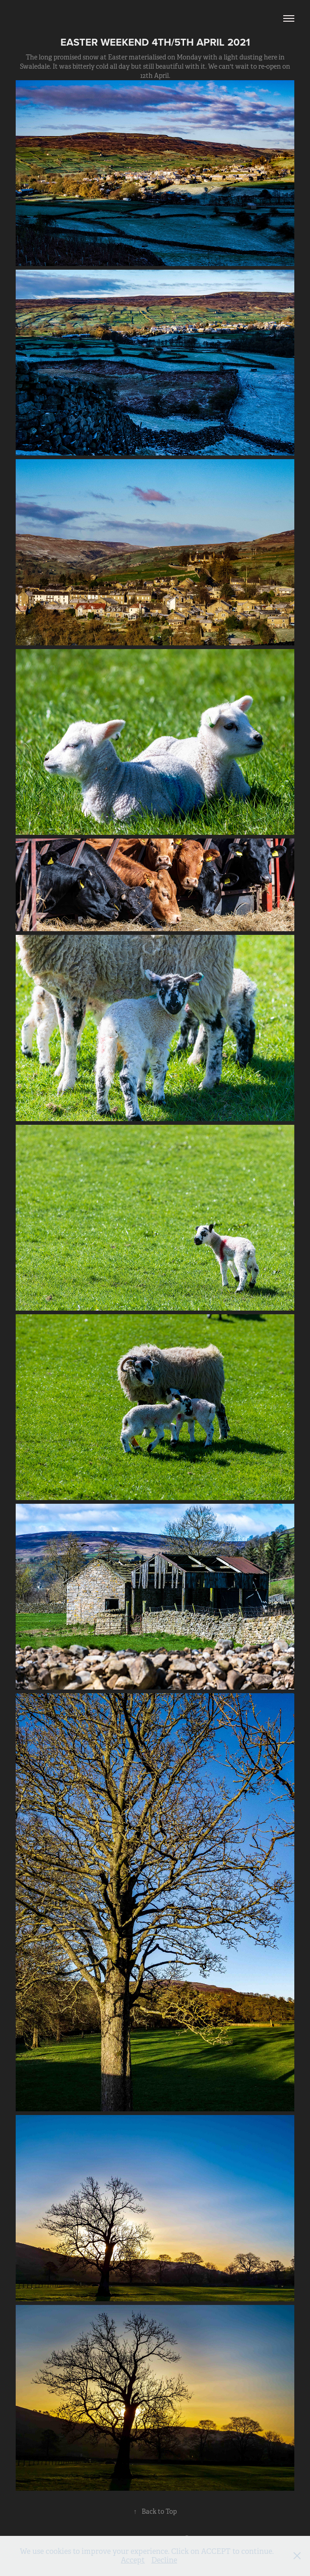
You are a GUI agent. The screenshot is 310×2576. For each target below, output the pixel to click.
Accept (133, 2560)
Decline (164, 2560)
